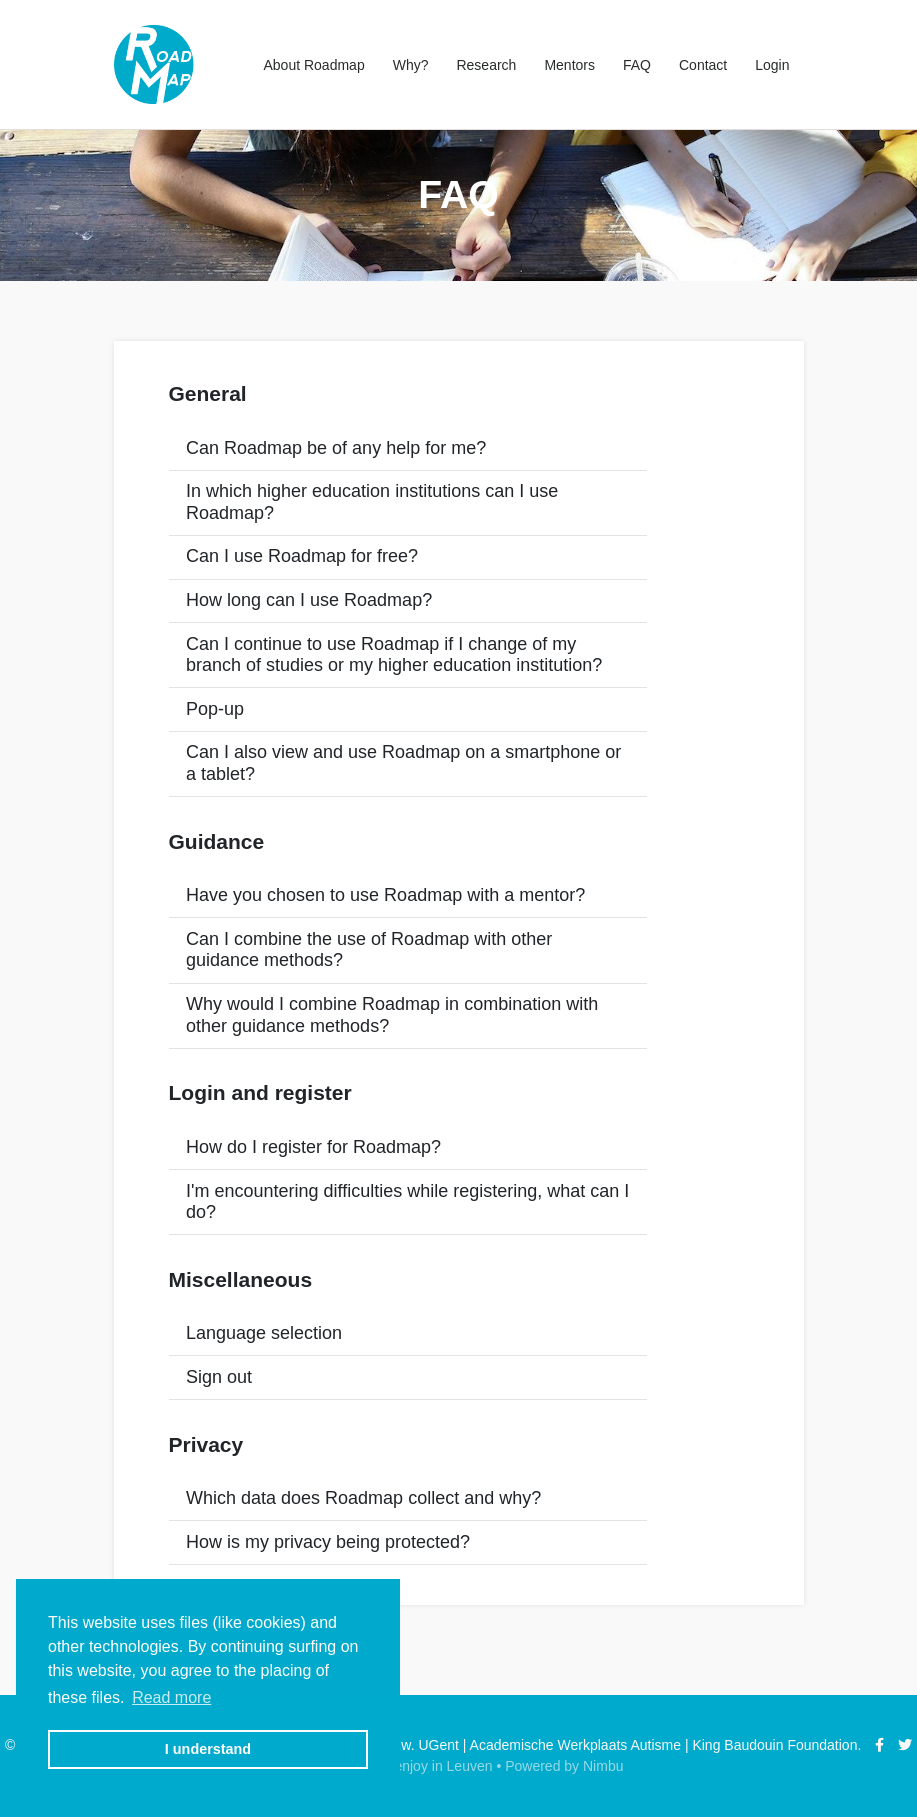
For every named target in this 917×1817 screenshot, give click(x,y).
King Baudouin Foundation (774, 1745)
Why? (411, 65)
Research (486, 65)
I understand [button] (208, 1749)
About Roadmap (313, 65)
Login (772, 65)
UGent (438, 1745)
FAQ (637, 65)
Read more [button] (171, 1697)
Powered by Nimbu (564, 1766)
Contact (703, 65)
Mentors (569, 65)
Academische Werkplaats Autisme (575, 1745)
